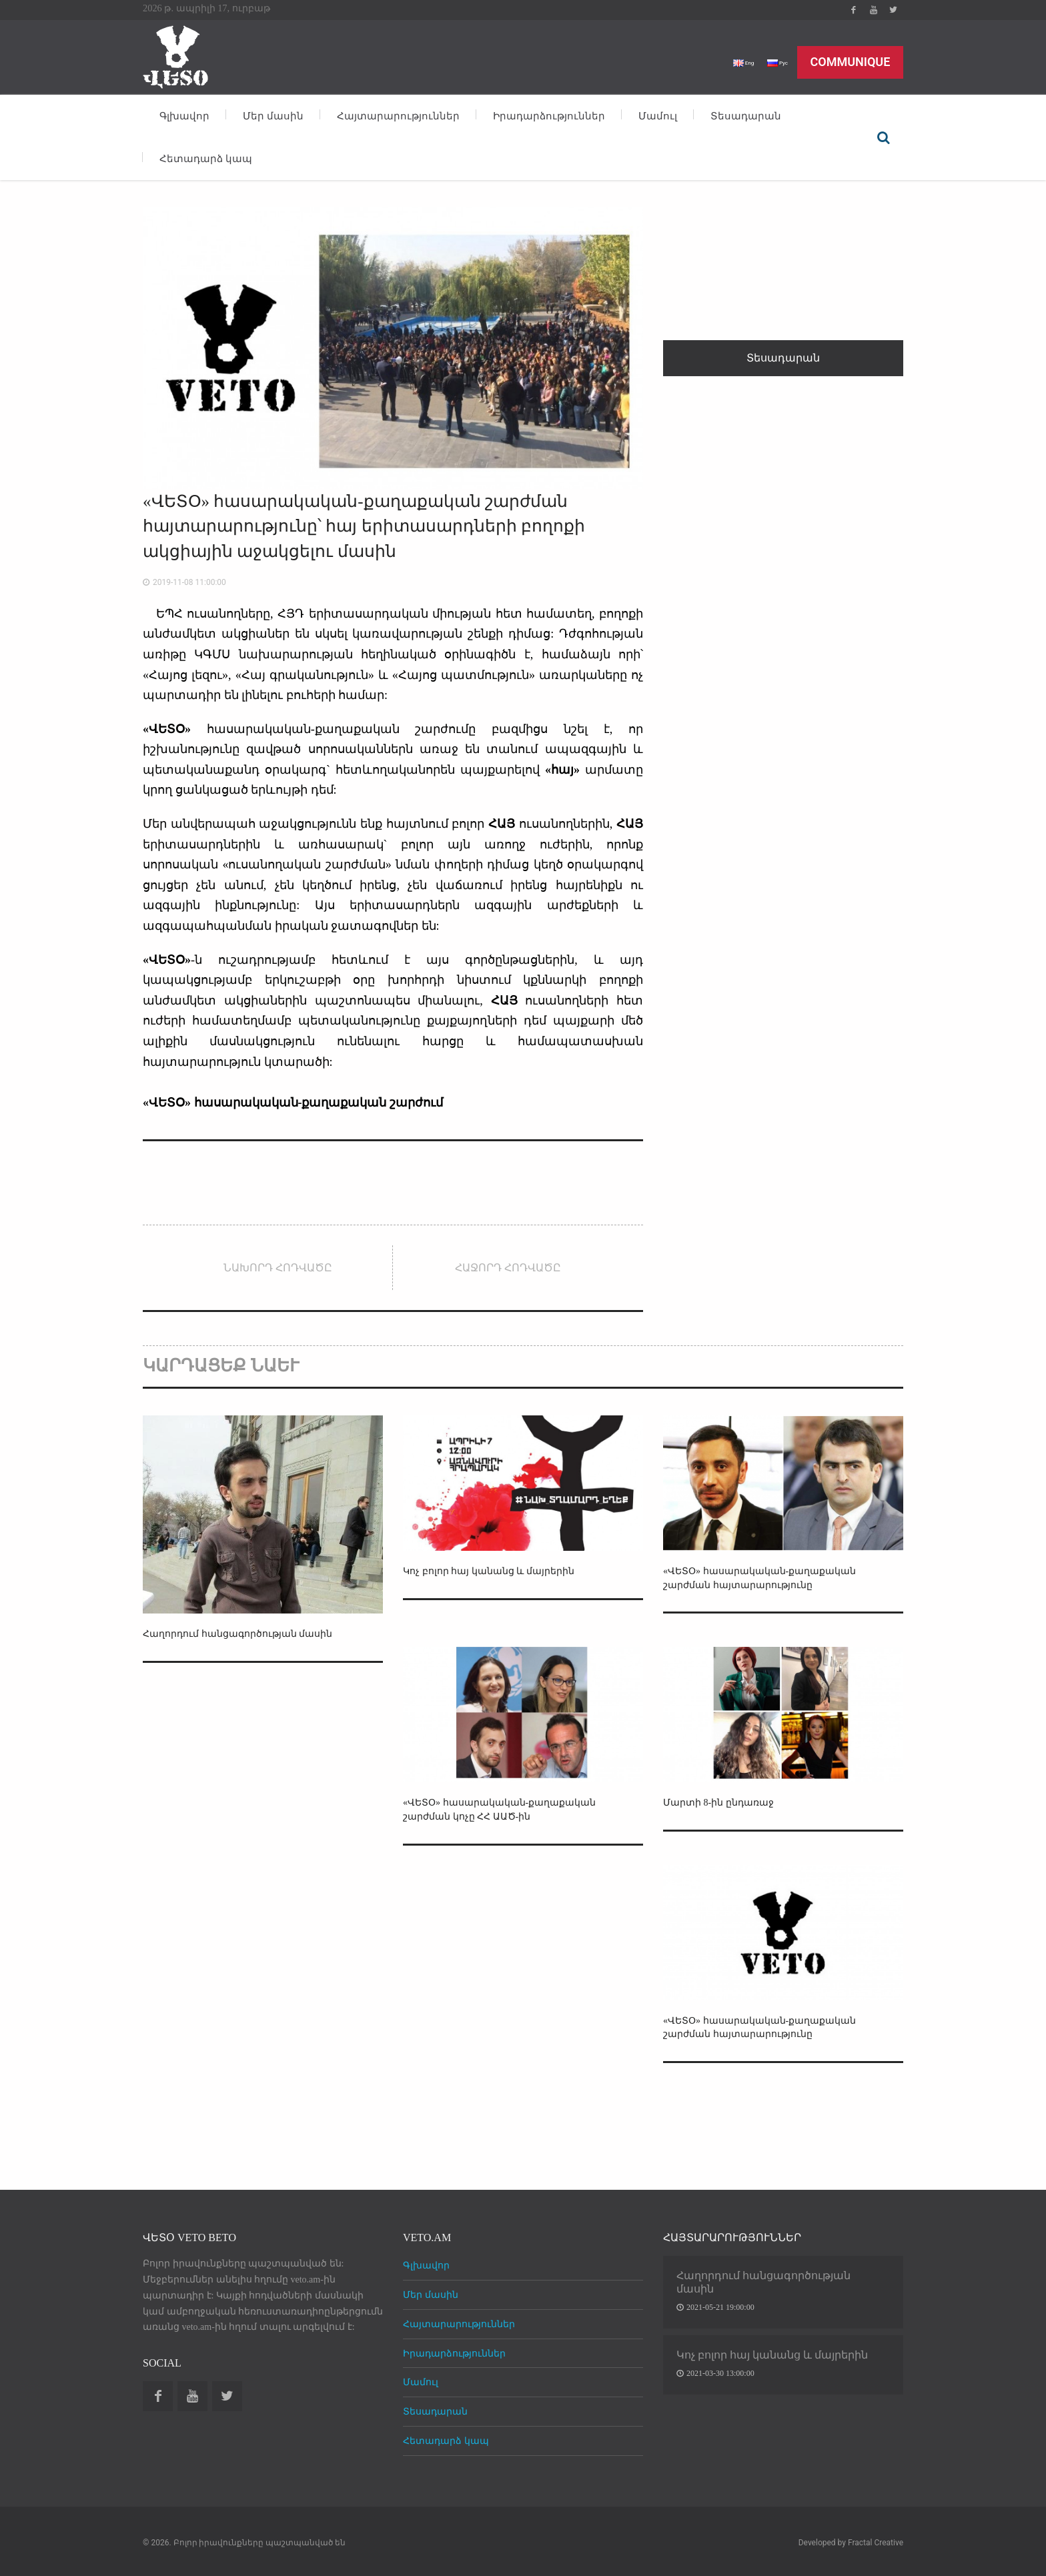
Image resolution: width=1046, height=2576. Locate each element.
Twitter (893, 10)
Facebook (853, 10)
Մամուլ (657, 116)
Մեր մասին (273, 116)
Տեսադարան (745, 116)
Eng (734, 62)
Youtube (873, 10)
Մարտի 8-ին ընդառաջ (726, 1802)
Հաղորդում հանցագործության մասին (250, 1633)
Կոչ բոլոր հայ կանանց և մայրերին (498, 1570)
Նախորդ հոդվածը (277, 1267)
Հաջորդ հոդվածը (508, 1267)
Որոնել (883, 137)
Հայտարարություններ (398, 116)
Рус (774, 62)
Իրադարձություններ (549, 116)
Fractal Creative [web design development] (875, 2542)
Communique (851, 62)
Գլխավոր (184, 116)
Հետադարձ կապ (205, 159)
